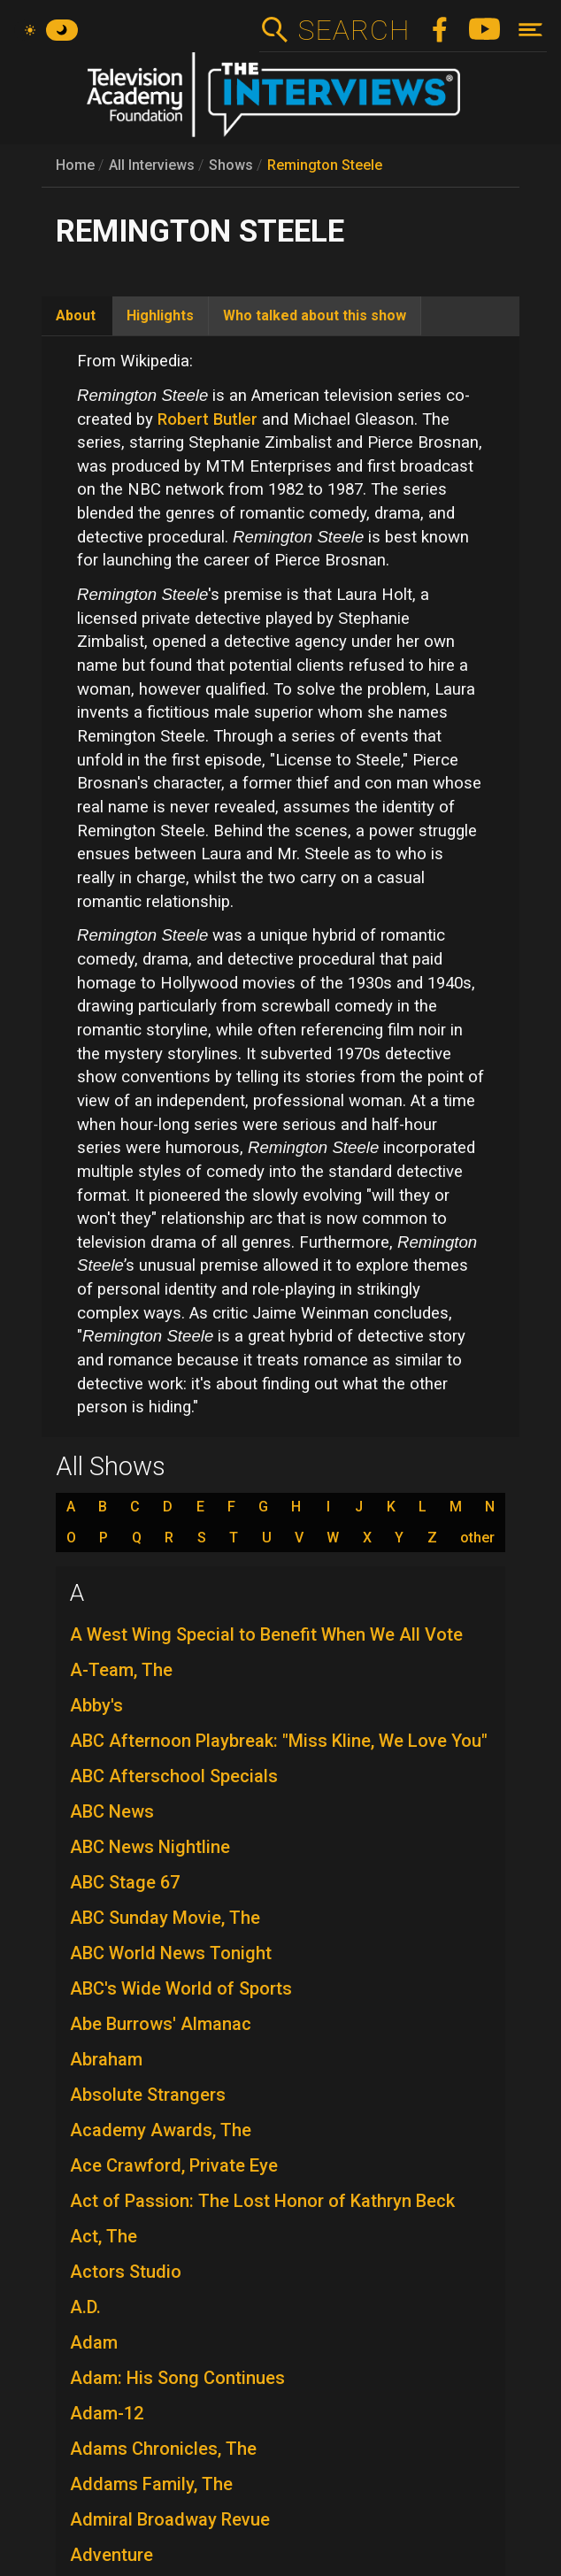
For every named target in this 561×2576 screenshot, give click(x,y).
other (477, 1538)
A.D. (85, 2307)
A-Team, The (121, 1669)
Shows (231, 165)
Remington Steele (324, 165)
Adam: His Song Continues (177, 2377)
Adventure (111, 2554)
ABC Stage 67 (125, 1882)
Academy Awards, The (160, 2130)
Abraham (106, 2059)
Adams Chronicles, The (163, 2448)
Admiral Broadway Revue (170, 2519)
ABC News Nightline (150, 1846)
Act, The (103, 2236)
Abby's (96, 1705)
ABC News (112, 1811)
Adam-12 (106, 2413)
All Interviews (152, 165)
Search (353, 30)
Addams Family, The (151, 2484)
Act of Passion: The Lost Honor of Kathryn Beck (262, 2200)
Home (75, 165)
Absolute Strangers (148, 2094)
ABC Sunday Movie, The (165, 1917)
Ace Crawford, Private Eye (174, 2165)
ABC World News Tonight (171, 1953)
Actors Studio (125, 2271)
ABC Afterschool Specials (174, 1776)
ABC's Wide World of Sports (181, 1988)
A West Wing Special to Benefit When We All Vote (266, 1634)
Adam (94, 2342)
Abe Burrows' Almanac (160, 2023)
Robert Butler (207, 419)
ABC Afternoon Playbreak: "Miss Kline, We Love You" (279, 1740)
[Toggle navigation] (530, 29)
